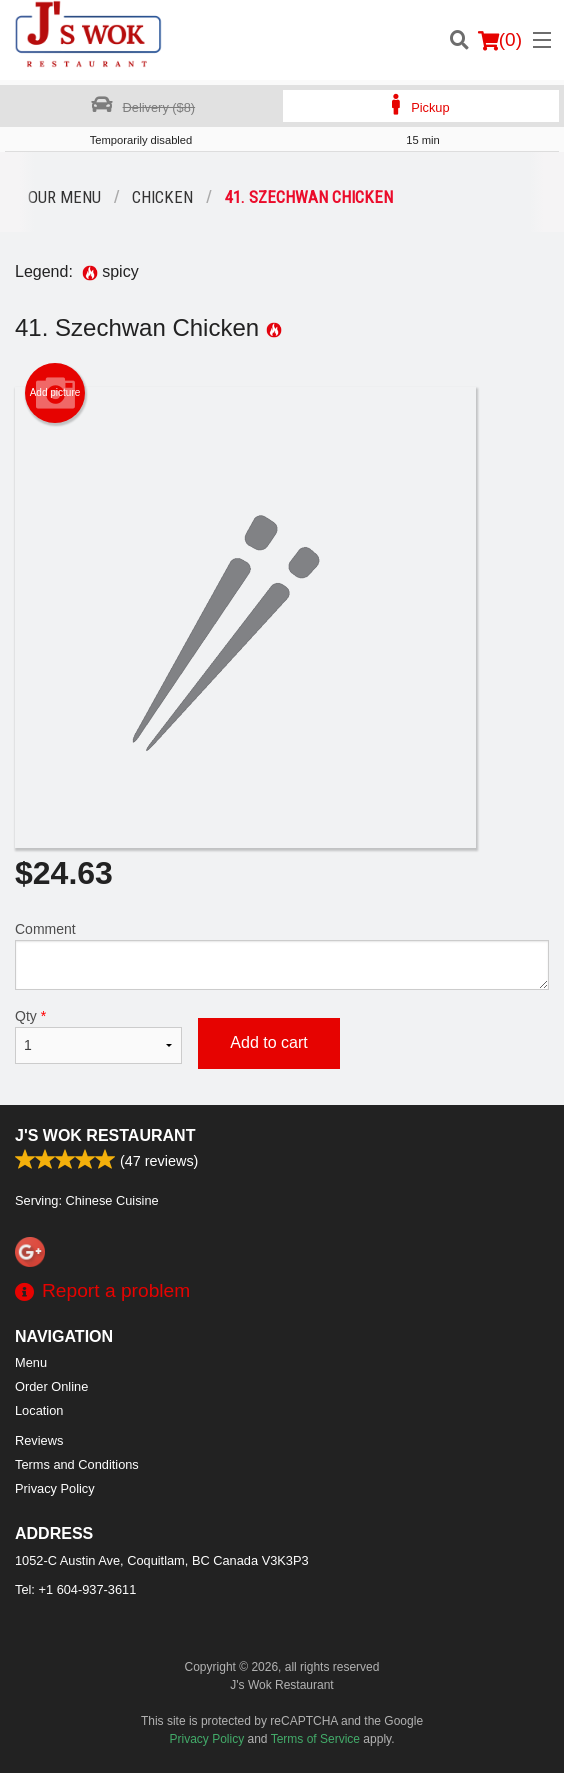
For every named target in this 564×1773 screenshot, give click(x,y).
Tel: (75, 1589)
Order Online (51, 1386)
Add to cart (268, 1042)
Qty (98, 1036)
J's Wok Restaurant (105, 1135)
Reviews (39, 1440)
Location (39, 1410)
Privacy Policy (55, 1488)
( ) (500, 40)
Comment (282, 955)
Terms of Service (315, 1739)
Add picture (55, 393)
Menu (31, 1362)
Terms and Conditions (77, 1464)
